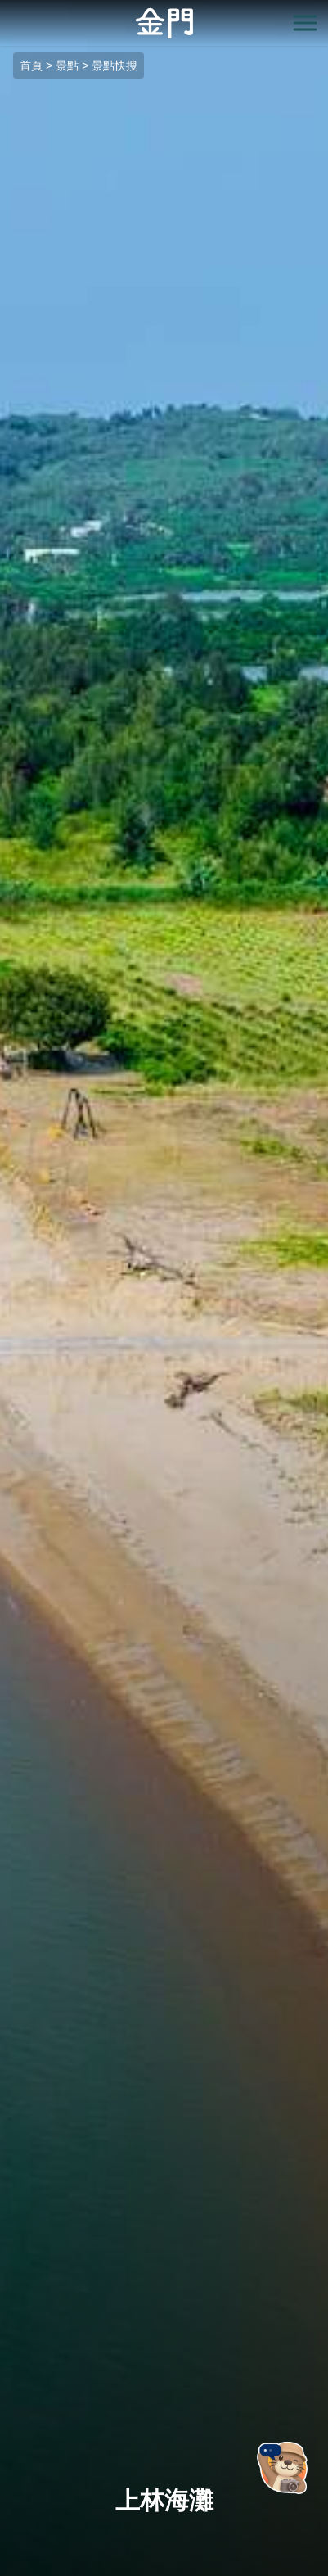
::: (5, 9)
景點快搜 (114, 65)
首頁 (31, 65)
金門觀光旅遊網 (164, 23)
